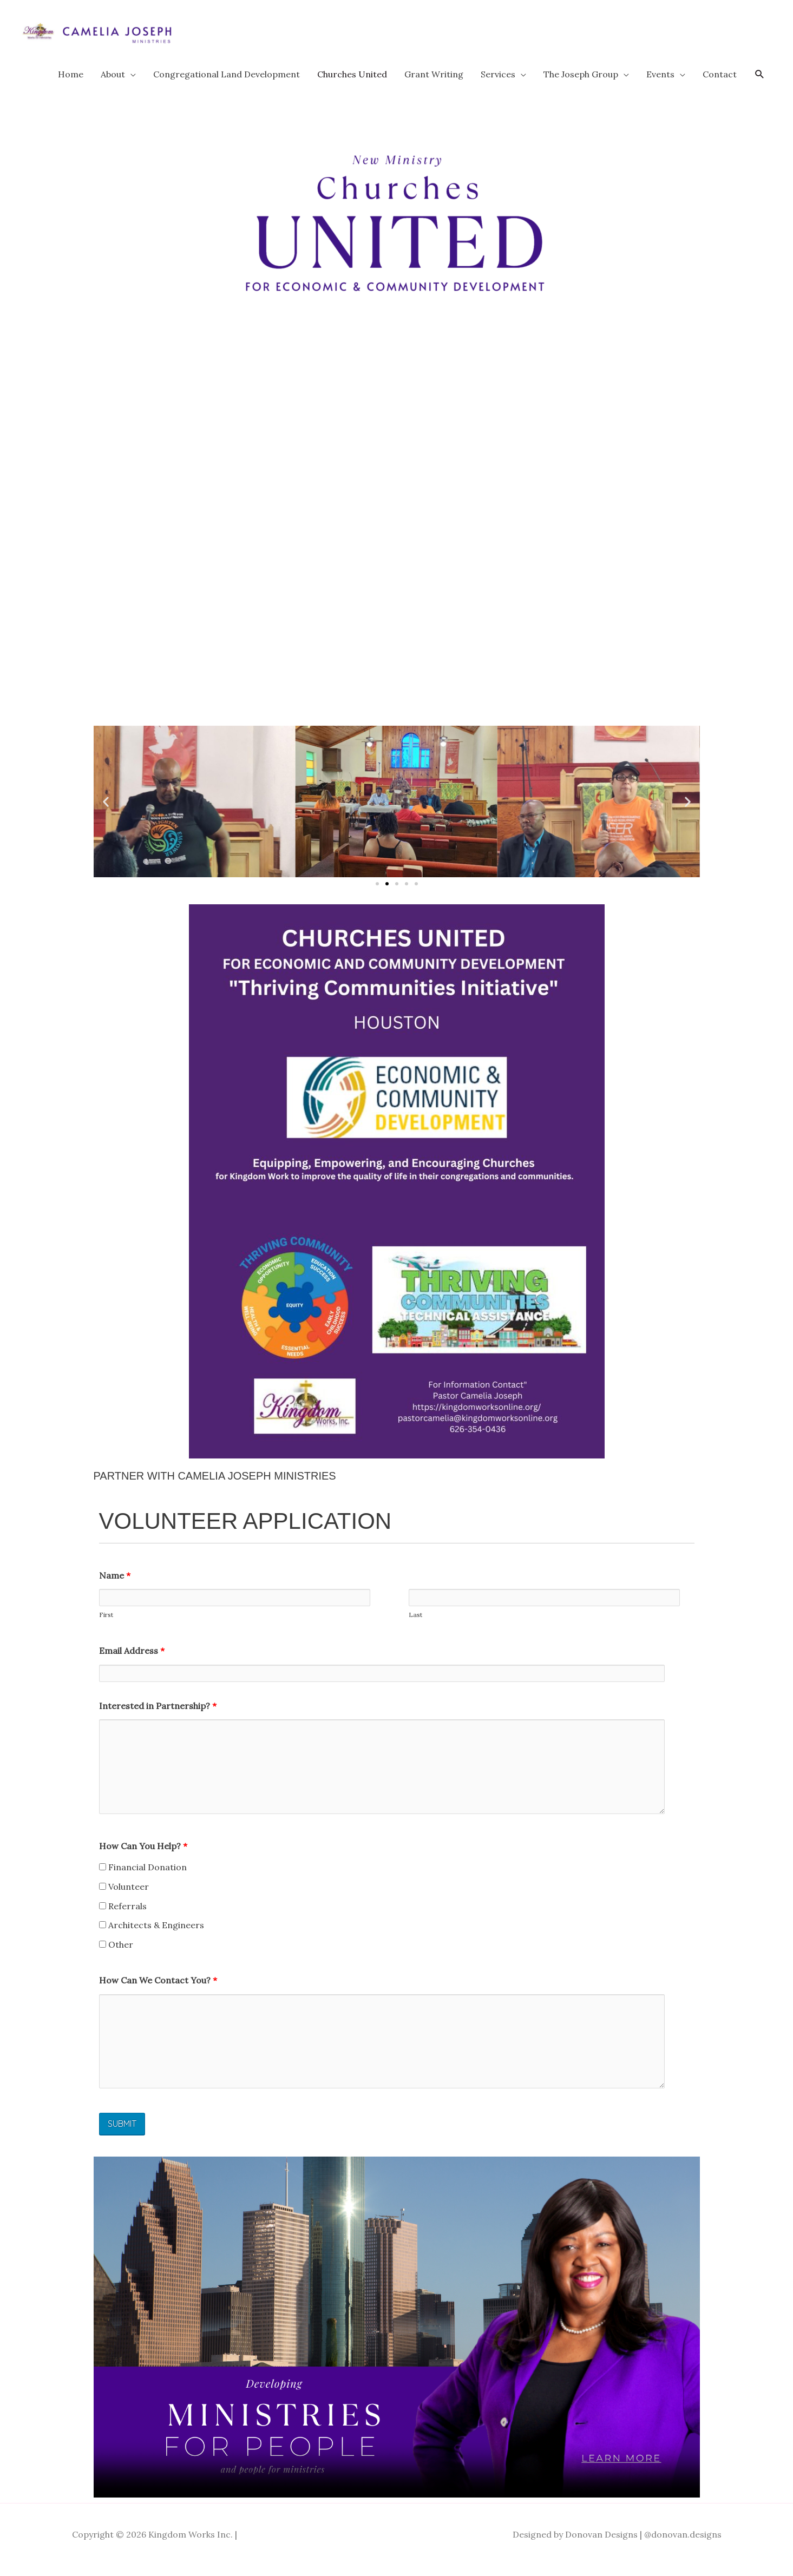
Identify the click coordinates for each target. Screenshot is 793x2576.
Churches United (352, 84)
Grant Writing (433, 84)
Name (114, 1585)
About (113, 84)
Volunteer (124, 1896)
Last (415, 1625)
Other (116, 1954)
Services (498, 84)
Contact (720, 84)
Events (660, 84)
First (106, 1625)
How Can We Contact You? (158, 1990)
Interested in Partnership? (158, 1716)
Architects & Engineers (151, 1935)
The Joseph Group (580, 84)
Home (70, 84)
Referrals (123, 1916)
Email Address (132, 1660)
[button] (759, 84)
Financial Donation (143, 1877)
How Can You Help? (143, 1856)
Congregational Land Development (226, 84)
